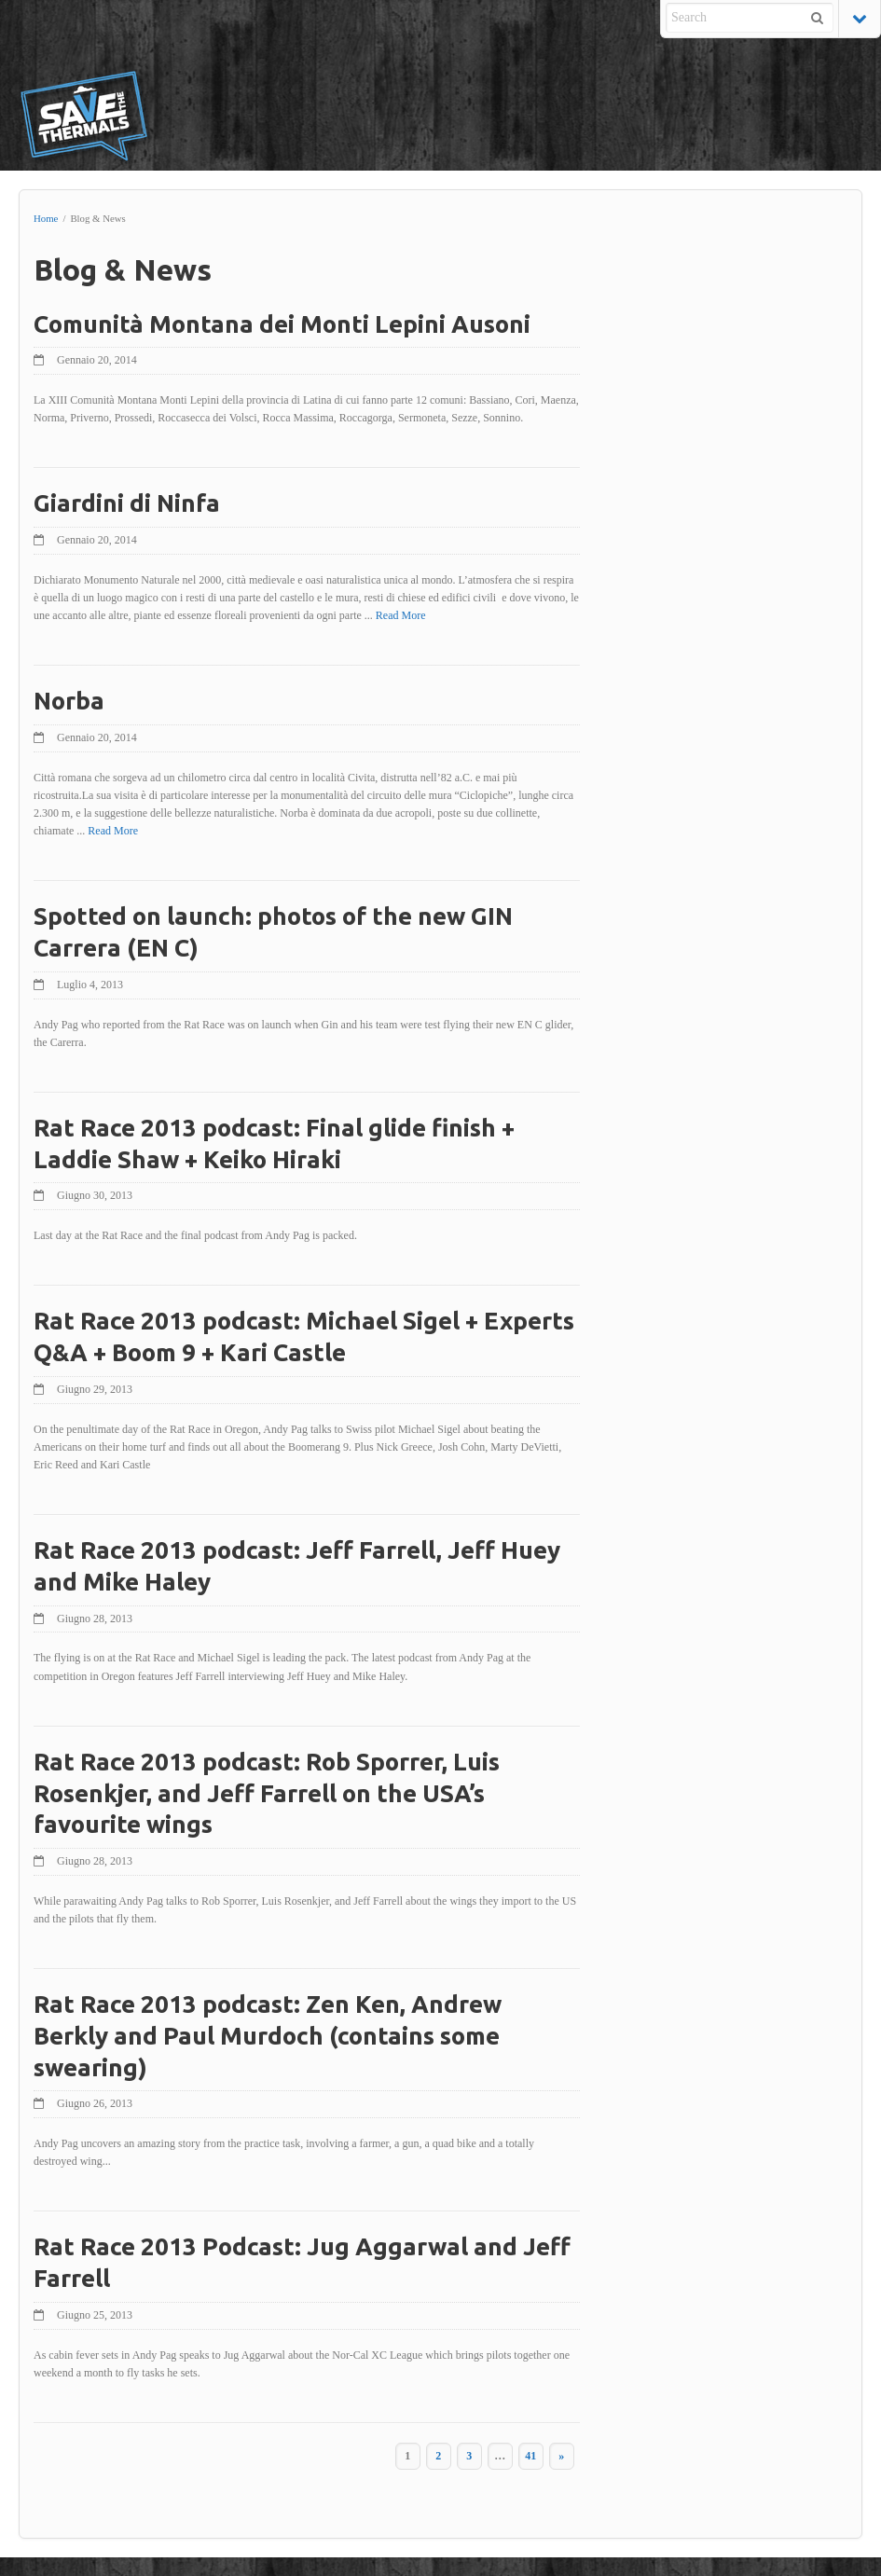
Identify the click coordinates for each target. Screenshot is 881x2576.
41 (518, 2455)
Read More (448, 615)
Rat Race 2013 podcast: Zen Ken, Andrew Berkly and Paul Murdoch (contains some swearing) (268, 2036)
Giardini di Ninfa (127, 503)
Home (46, 218)
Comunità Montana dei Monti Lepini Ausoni (282, 323)
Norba (69, 700)
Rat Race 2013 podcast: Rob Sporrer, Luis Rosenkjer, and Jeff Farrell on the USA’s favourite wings (267, 1793)
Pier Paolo (779, 2551)
